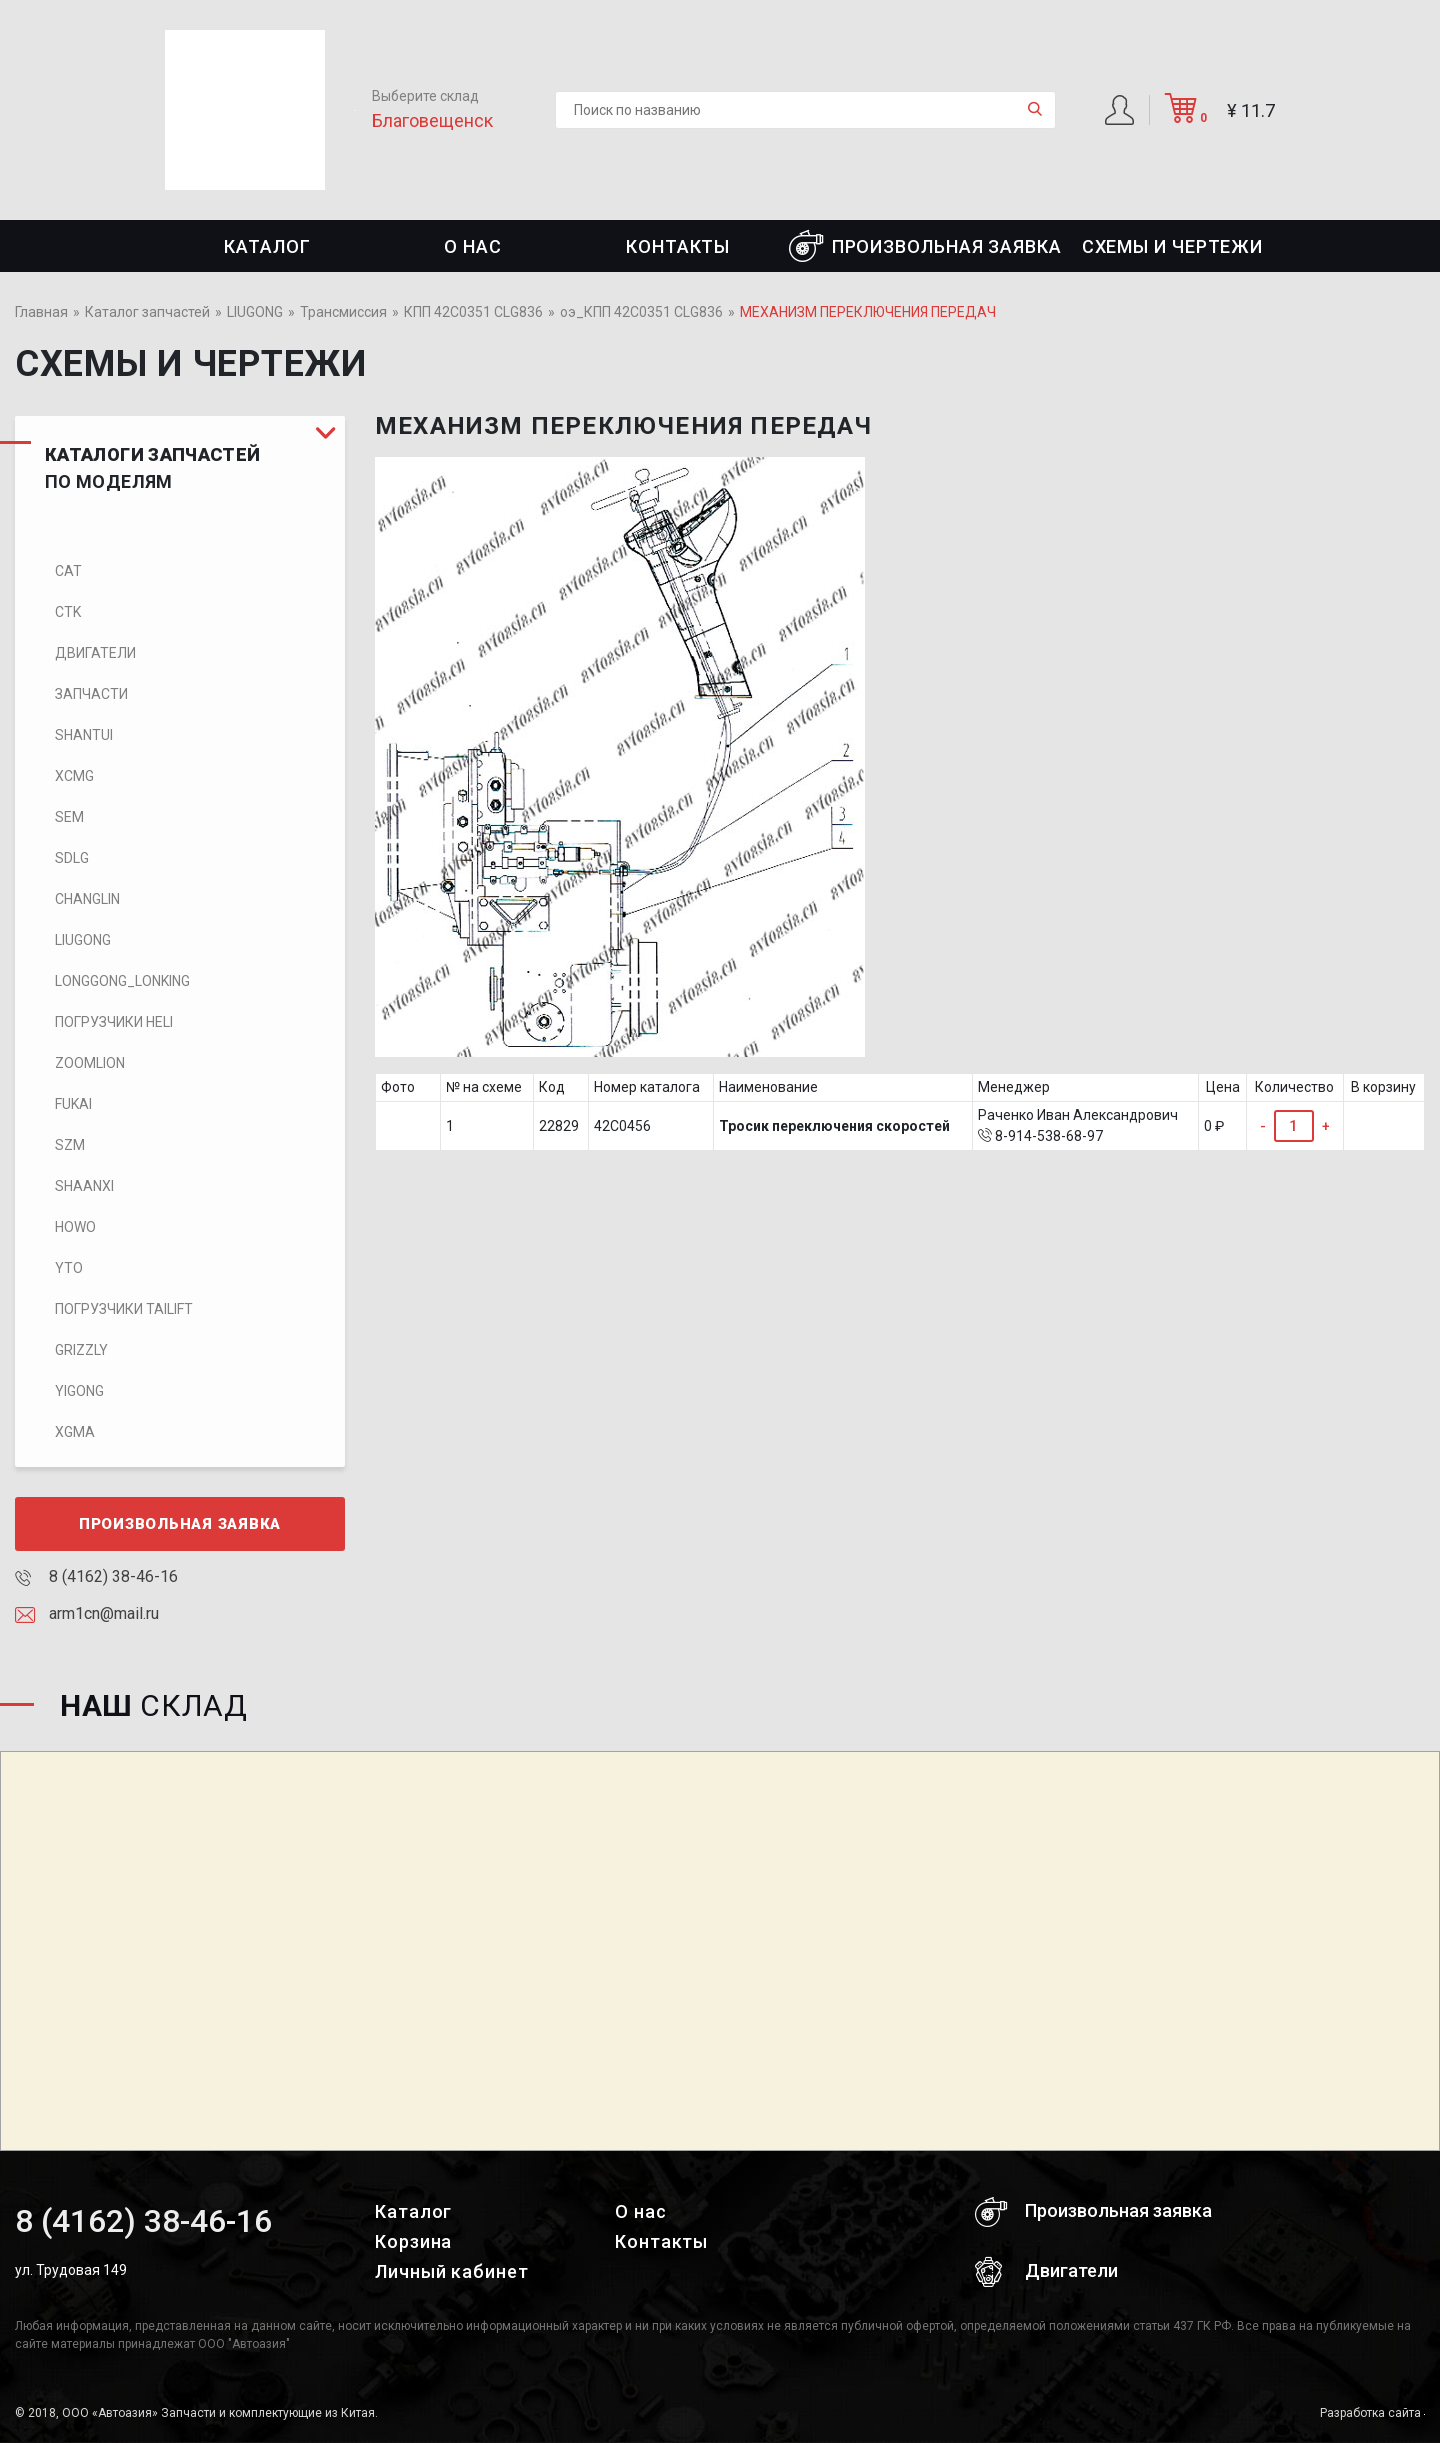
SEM (69, 817)
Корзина (413, 2241)
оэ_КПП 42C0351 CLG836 (641, 312)
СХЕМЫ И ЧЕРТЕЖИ (1173, 246)
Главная (41, 312)
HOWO (75, 1227)
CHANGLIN (87, 899)
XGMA (75, 1432)
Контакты (678, 246)
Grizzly (81, 1350)
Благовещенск (432, 120)
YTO (69, 1268)
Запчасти (91, 694)
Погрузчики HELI (114, 1022)
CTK (68, 612)
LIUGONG (255, 312)
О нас (473, 246)
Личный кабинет (452, 2271)
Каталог (267, 246)
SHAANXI (84, 1186)
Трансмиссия (343, 312)
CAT (68, 571)
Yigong (79, 1391)
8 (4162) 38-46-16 (96, 1576)
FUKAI (73, 1104)
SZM (70, 1145)
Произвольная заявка (925, 246)
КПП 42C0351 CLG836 (473, 312)
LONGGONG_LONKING (122, 981)
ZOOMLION (90, 1063)
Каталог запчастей (147, 312)
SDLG (72, 858)
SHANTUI (84, 735)
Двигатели (95, 653)
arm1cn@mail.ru (87, 1613)
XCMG (74, 776)
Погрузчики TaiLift (124, 1309)
